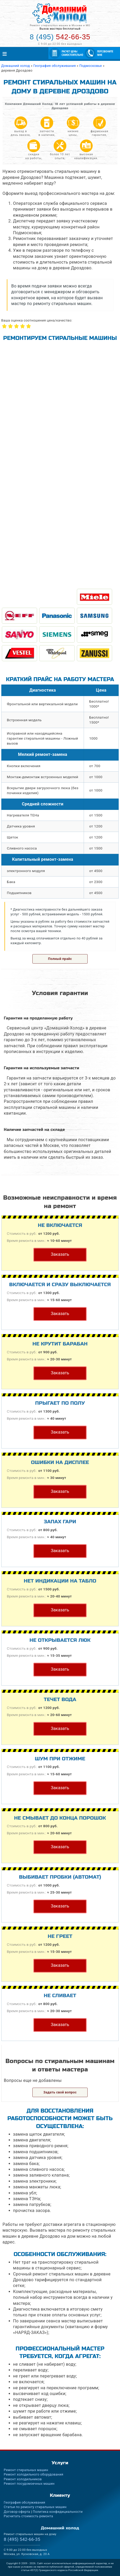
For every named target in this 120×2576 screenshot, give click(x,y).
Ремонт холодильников (23, 2479)
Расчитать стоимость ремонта (28, 2516)
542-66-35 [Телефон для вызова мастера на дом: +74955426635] (60, 37)
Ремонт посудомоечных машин (29, 2484)
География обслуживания (24, 2502)
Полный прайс (60, 959)
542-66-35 (22, 2539)
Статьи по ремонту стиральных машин (35, 2507)
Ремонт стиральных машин (26, 2470)
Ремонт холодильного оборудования (33, 2474)
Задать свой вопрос (60, 2092)
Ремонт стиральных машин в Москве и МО (60, 25)
